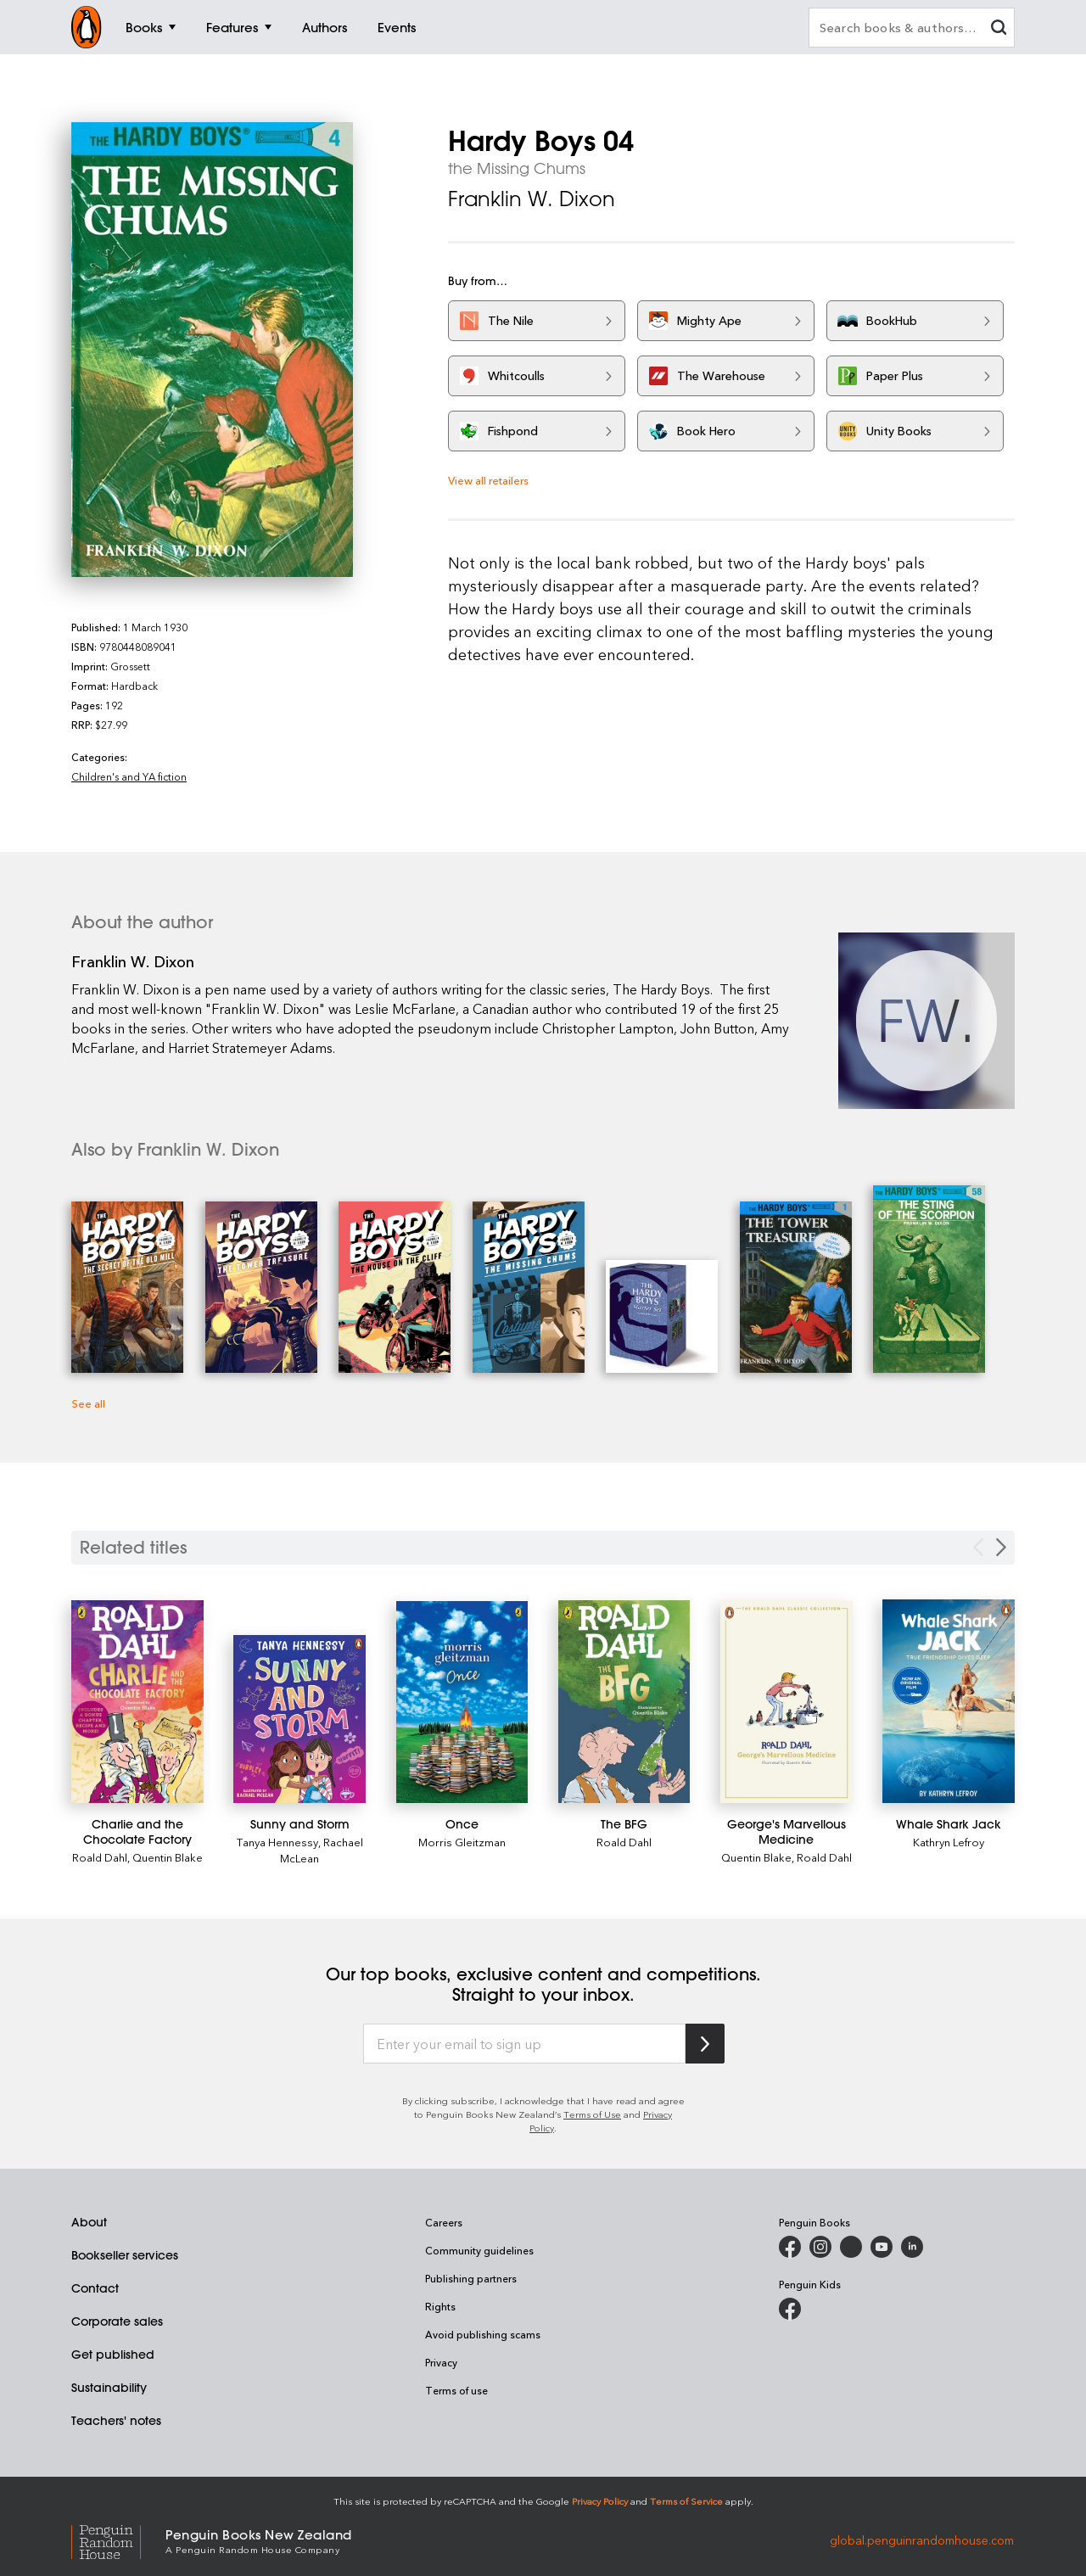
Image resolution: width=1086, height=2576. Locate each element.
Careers (443, 2222)
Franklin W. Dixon (531, 198)
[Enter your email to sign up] (524, 2044)
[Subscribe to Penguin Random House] (705, 2044)
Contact (95, 2288)
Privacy (441, 2362)
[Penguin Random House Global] (118, 2540)
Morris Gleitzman (462, 1842)
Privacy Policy (600, 2501)
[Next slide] (1001, 1547)
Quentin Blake (167, 1857)
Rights (440, 2306)
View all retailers (488, 480)
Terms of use (456, 2390)
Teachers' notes (116, 2420)
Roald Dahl (99, 1857)
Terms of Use (592, 2114)
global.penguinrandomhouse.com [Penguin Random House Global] (922, 2540)
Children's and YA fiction (129, 776)
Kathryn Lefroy (948, 1842)
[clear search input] (998, 29)
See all (88, 1403)
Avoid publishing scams (482, 2334)
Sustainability (109, 2387)
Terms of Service (686, 2501)
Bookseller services (124, 2255)
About (89, 2222)
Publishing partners (471, 2278)
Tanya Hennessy (277, 1842)
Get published (112, 2354)
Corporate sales (117, 2321)
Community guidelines (479, 2250)
